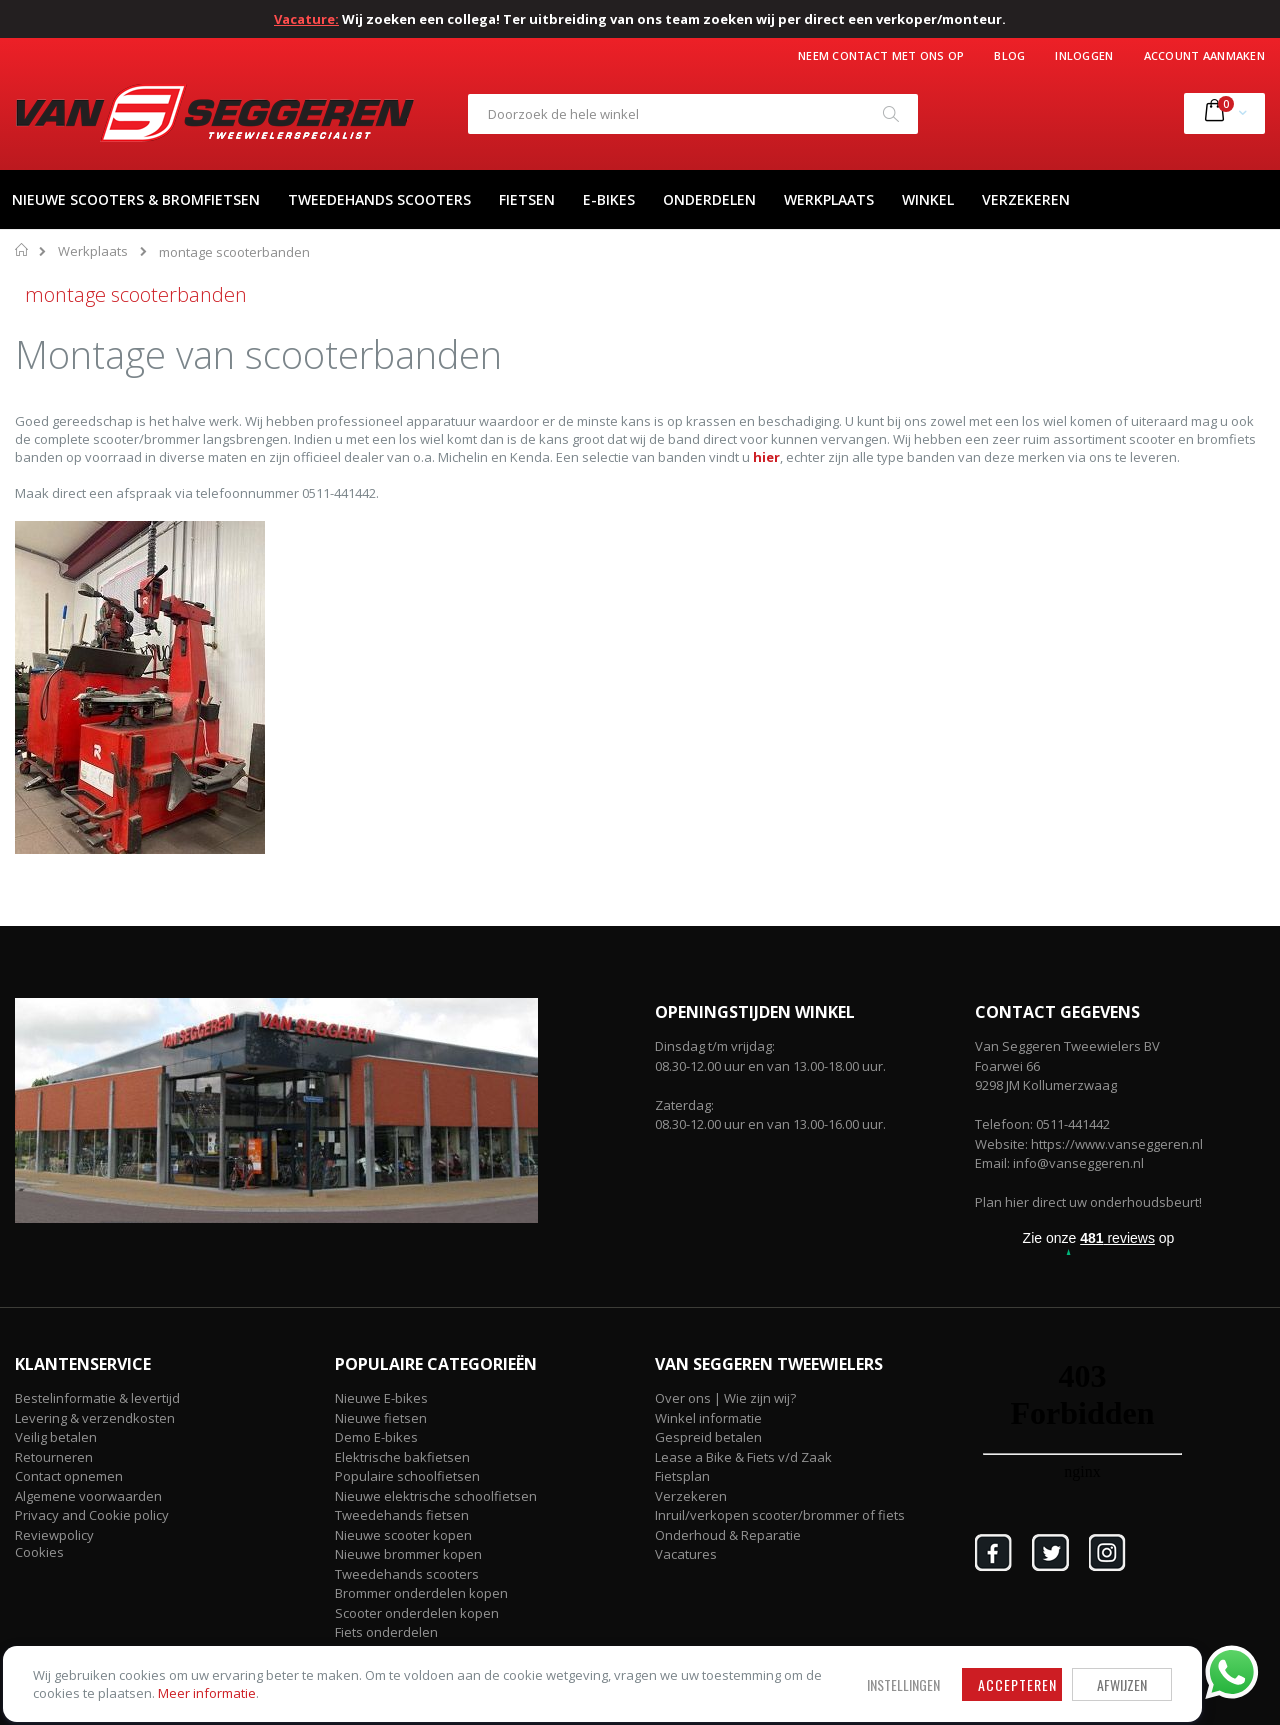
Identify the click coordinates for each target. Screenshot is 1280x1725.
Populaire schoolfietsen (407, 1476)
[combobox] (693, 114)
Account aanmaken (1204, 55)
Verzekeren (691, 1496)
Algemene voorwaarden (88, 1496)
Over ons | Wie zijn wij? (725, 1398)
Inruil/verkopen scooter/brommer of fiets (780, 1515)
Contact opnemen (69, 1476)
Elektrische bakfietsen (402, 1457)
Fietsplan (682, 1476)
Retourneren (54, 1457)
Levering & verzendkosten (95, 1418)
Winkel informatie (708, 1418)
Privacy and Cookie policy (92, 1515)
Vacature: (306, 19)
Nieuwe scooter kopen (403, 1535)
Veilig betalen (56, 1437)
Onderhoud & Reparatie (728, 1535)
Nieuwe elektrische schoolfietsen (436, 1496)
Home (22, 250)
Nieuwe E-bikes (381, 1398)
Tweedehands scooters (407, 1574)
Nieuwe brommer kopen (408, 1554)
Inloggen (1084, 55)
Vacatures (686, 1554)
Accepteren (535, 1648)
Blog (1009, 55)
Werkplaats (93, 251)
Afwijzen (640, 1648)
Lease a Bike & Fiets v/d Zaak (743, 1457)
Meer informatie (159, 1676)
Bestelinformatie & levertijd (97, 1398)
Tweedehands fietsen (402, 1515)
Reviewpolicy (54, 1535)
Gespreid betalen (708, 1437)
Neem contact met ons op (881, 55)
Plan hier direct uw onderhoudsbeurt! (1088, 1202)
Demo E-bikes (376, 1437)
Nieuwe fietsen (381, 1418)
